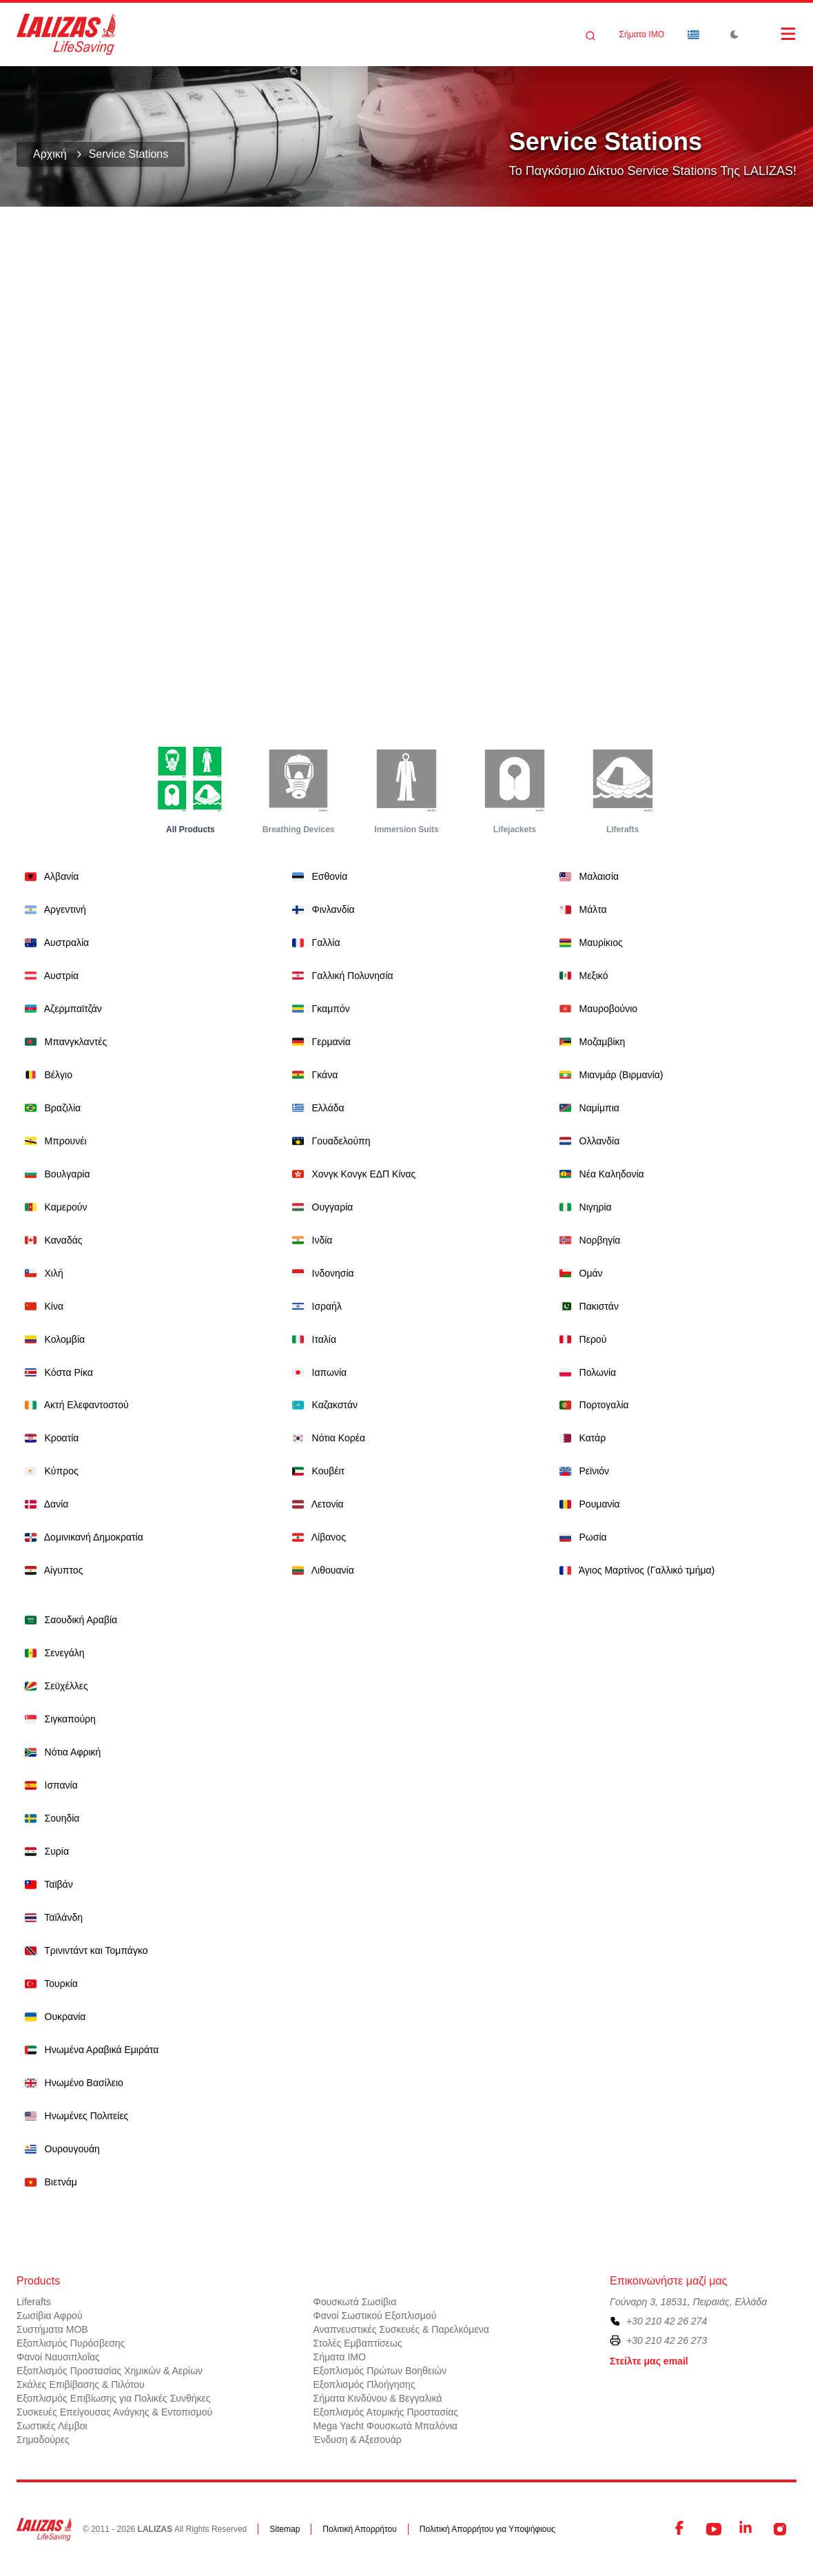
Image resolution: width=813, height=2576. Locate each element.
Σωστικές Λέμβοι (52, 2425)
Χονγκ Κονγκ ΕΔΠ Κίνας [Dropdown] (351, 1173)
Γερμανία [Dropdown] (319, 1041)
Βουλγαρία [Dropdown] (54, 1173)
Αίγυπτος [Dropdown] (51, 1569)
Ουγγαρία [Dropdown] (320, 1206)
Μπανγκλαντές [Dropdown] (63, 1041)
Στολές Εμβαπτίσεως (357, 2343)
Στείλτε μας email (649, 2361)
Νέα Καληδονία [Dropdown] (599, 1173)
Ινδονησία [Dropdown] (320, 1272)
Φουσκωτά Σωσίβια (355, 2301)
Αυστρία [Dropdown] (49, 975)
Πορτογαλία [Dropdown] (591, 1404)
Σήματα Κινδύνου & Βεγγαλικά (377, 2398)
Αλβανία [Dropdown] (49, 876)
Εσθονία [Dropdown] (317, 876)
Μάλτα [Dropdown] (580, 909)
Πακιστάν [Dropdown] (586, 1305)
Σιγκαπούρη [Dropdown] (57, 1718)
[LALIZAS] (66, 34)
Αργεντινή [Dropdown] (52, 909)
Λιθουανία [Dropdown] (320, 1569)
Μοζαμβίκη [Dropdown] (589, 1041)
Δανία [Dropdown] (43, 1503)
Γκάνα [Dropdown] (312, 1074)
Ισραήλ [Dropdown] (314, 1305)
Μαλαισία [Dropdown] (586, 876)
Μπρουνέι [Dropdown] (53, 1140)
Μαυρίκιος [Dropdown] (588, 942)
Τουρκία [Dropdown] (48, 1983)
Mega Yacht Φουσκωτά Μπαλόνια (385, 2425)
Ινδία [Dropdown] (309, 1239)
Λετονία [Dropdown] (315, 1503)
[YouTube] (713, 2529)
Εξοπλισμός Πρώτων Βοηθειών (380, 2370)
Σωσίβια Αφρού (50, 2315)
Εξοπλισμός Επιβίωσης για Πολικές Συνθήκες (114, 2398)
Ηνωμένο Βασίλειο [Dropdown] (71, 2082)
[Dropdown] (693, 34)
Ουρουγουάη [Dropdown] (59, 2148)
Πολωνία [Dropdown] (585, 1372)
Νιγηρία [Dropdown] (583, 1206)
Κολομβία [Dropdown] (52, 1339)
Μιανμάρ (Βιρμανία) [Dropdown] (608, 1074)
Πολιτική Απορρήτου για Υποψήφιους (487, 2529)
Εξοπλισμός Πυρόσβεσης (71, 2343)
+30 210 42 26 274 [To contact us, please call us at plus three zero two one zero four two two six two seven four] (666, 2321)
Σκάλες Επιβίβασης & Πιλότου (81, 2384)
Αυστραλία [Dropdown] (54, 942)
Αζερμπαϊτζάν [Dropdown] (60, 1008)
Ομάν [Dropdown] (578, 1272)
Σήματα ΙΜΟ (641, 34)
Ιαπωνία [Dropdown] (317, 1372)
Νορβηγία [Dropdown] (587, 1239)
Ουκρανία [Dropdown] (52, 2016)
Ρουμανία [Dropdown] (587, 1503)
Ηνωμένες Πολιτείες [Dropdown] (73, 2115)
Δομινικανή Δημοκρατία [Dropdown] (81, 1536)
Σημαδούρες (43, 2439)
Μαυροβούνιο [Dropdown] (595, 1008)
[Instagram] (779, 2529)
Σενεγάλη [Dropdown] (52, 1652)
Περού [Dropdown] (580, 1339)
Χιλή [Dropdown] (41, 1272)
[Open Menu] (774, 34)
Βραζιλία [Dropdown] (50, 1107)
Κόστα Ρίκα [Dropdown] (56, 1372)
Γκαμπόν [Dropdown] (318, 1008)
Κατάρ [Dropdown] (580, 1437)
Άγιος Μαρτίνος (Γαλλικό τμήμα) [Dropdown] (634, 1569)
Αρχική (50, 154)
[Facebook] (680, 2529)
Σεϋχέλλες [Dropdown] (53, 1685)
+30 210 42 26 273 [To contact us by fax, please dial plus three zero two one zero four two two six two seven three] (666, 2340)
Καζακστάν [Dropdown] (322, 1404)
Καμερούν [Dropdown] (53, 1206)
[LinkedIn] (746, 2529)
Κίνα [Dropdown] (41, 1305)
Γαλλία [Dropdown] (313, 942)
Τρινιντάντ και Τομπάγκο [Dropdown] (83, 1950)
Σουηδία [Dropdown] (49, 1817)
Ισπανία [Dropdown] (48, 1784)
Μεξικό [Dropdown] (581, 975)
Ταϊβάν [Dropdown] (46, 1883)
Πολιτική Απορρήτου (359, 2529)
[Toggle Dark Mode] (734, 34)
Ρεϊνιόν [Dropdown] (581, 1470)
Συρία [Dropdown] (44, 1850)
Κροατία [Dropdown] (49, 1437)
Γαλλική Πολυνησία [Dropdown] (340, 975)
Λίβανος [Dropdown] (316, 1536)
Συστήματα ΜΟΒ (52, 2329)
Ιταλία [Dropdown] (311, 1339)
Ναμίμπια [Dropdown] (586, 1107)
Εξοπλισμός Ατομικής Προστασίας (386, 2412)
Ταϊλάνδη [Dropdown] (51, 1917)
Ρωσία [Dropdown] (580, 1536)
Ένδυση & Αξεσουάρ (357, 2439)
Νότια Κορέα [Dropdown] (326, 1437)
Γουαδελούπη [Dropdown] (329, 1140)
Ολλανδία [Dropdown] (586, 1140)
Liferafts (34, 2301)
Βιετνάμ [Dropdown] (48, 2181)
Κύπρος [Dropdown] (49, 1470)
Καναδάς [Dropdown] (51, 1239)
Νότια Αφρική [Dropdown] (60, 1751)
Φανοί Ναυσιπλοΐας (58, 2356)
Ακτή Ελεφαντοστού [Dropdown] (74, 1404)
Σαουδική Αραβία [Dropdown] (68, 1619)
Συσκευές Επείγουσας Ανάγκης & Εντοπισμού (114, 2412)
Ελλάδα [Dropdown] (315, 1107)
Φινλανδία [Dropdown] (321, 909)
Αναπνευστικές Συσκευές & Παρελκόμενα (401, 2329)
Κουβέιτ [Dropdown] (315, 1470)
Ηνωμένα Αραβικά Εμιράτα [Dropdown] (88, 2049)
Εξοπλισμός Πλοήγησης (364, 2384)
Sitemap (284, 2529)
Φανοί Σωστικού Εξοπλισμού (375, 2315)
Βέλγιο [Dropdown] (45, 1074)
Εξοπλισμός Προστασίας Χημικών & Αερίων (110, 2370)
